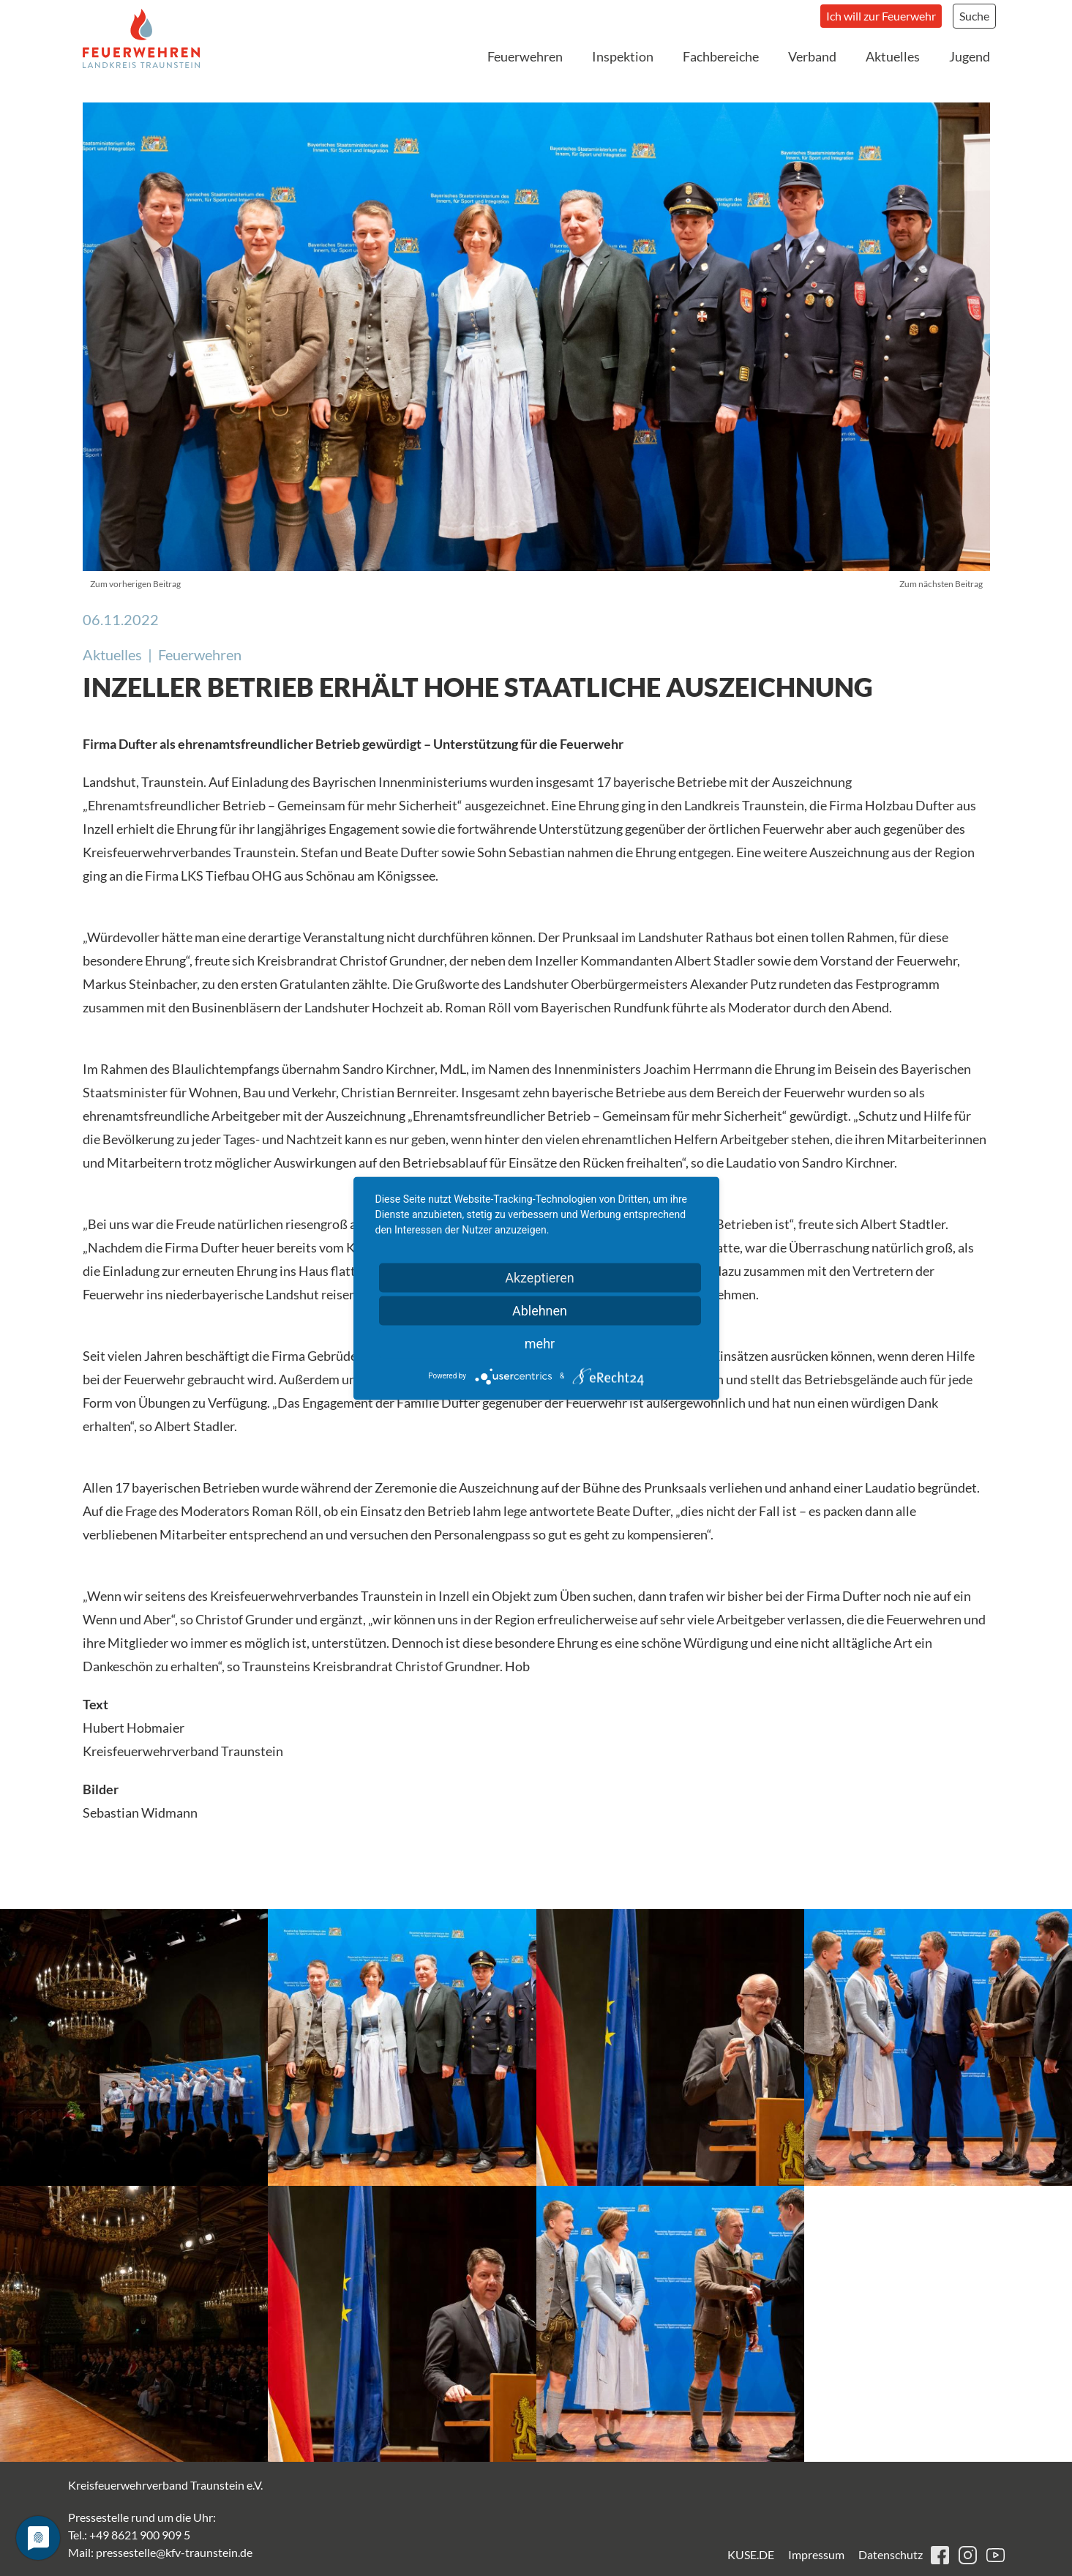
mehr (540, 1343)
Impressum (816, 2554)
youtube (995, 2555)
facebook (940, 2555)
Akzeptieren (539, 1277)
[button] (134, 2047)
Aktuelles (893, 56)
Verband (812, 56)
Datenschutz (890, 2554)
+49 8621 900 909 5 (139, 2535)
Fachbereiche (721, 56)
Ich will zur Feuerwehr (881, 16)
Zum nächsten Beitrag (941, 583)
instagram (968, 2555)
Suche (974, 16)
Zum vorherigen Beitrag (135, 583)
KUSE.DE (750, 2554)
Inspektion (622, 56)
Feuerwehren (525, 56)
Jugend (969, 56)
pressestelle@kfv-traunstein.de (174, 2552)
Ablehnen (539, 1310)
